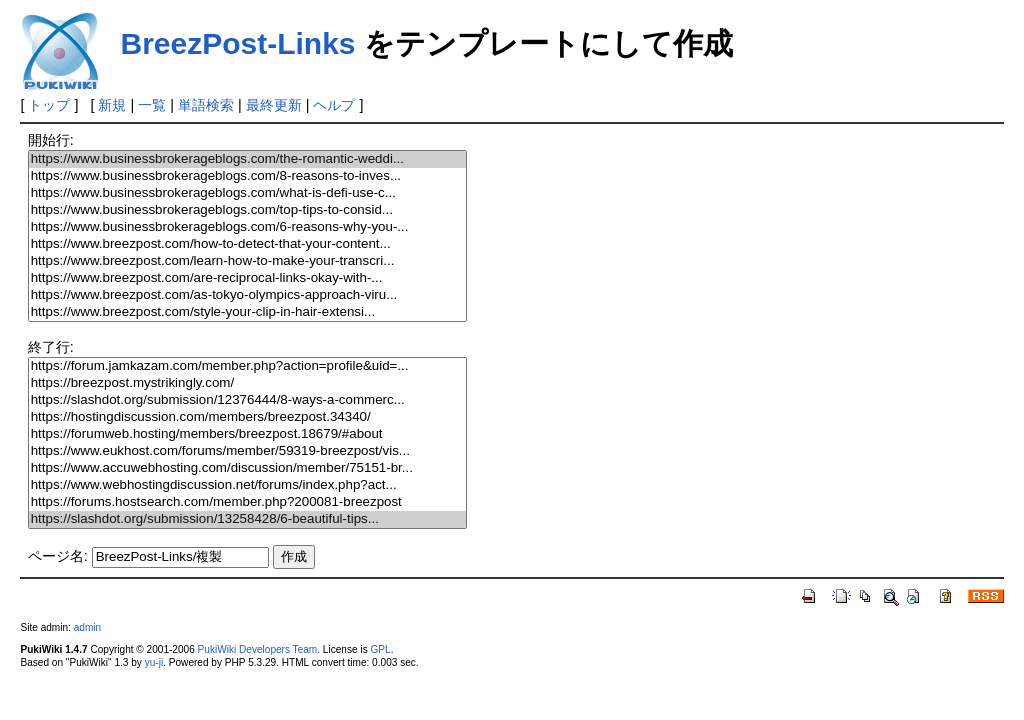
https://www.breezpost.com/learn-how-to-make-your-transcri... (248, 261)
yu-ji (154, 662)
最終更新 (274, 105)
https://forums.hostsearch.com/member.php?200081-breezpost (248, 502)
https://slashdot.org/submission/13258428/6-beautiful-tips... (248, 519)
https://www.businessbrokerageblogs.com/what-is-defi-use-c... (248, 193)
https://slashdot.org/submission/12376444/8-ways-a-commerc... (248, 400)
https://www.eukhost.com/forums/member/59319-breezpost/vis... (248, 451)
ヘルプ (334, 105)
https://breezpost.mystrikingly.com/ (248, 383)
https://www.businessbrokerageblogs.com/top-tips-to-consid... (248, 210)
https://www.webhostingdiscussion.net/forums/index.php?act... (248, 485)
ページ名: (58, 556)
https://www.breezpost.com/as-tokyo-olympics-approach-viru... (248, 295)
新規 (112, 105)
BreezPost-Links (237, 43)
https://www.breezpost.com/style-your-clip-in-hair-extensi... (248, 312)
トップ (49, 105)
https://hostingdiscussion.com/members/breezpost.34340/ (248, 417)
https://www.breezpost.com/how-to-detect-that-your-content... (248, 244)
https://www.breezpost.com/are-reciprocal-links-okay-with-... (248, 278)
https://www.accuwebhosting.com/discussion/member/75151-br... (248, 468)
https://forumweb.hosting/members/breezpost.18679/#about (248, 434)
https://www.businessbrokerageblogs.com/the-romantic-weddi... (248, 159)
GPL (380, 649)
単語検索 (206, 105)
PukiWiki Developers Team (258, 649)
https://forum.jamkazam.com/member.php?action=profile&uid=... (248, 366)
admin (87, 627)
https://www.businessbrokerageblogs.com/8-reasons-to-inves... (248, 176)
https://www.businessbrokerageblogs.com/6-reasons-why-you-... (248, 227)
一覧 (152, 105)
